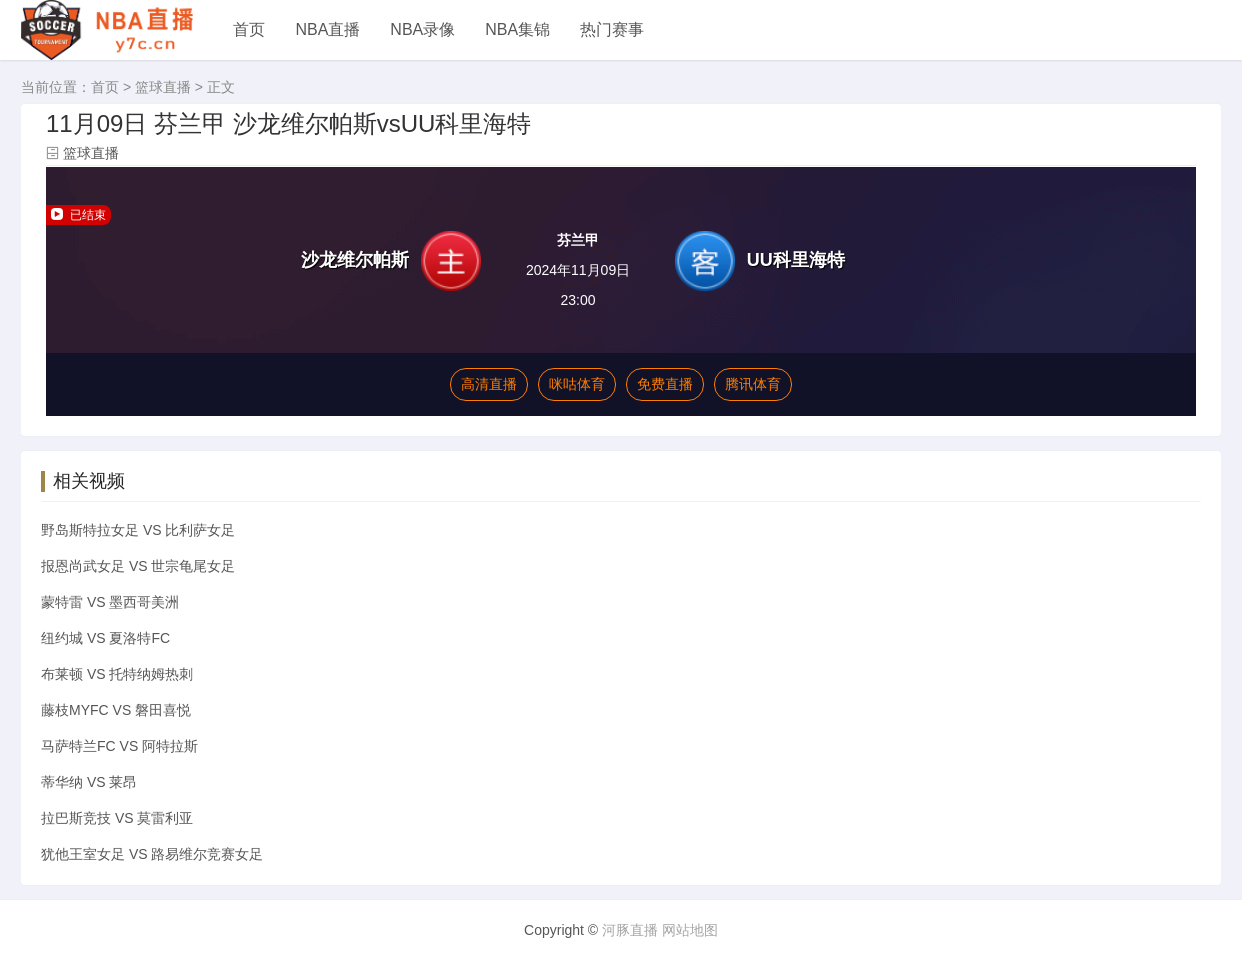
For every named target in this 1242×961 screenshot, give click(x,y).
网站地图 (690, 930)
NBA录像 (422, 29)
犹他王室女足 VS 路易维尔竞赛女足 (152, 854)
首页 (249, 29)
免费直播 (665, 384)
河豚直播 (630, 930)
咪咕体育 (577, 384)
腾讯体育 (753, 384)
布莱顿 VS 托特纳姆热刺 (117, 674)
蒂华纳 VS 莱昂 (89, 782)
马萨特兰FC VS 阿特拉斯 (119, 746)
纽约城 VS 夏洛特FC (105, 638)
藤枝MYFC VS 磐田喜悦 (116, 710)
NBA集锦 (517, 29)
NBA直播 (327, 29)
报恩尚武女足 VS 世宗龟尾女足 (138, 566)
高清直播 (489, 384)
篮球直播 (163, 87)
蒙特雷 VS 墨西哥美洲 (110, 602)
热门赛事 (612, 29)
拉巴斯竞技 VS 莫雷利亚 (117, 818)
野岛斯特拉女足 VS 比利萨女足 (138, 530)
